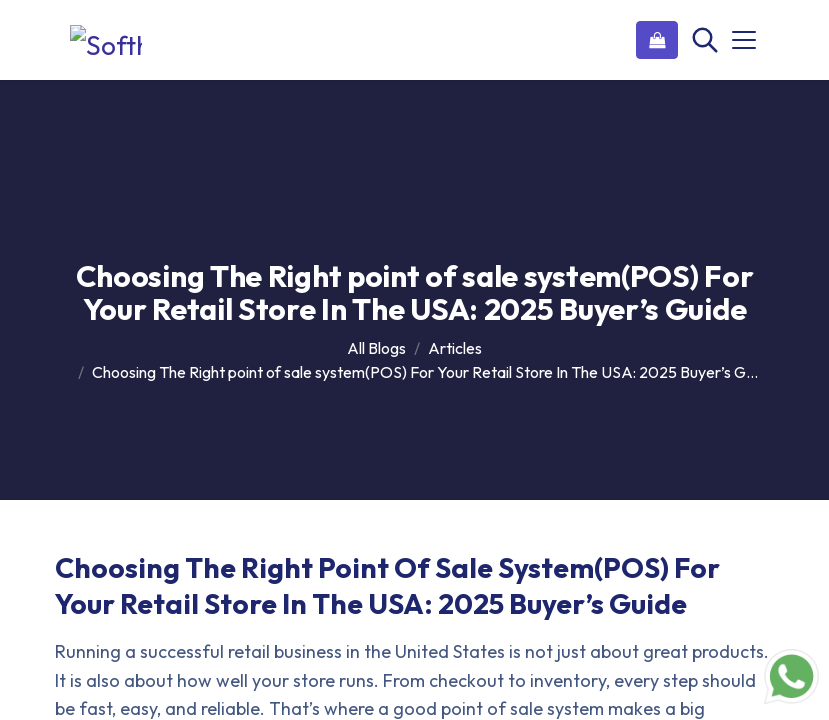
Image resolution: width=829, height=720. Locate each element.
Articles (455, 348)
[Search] (703, 40)
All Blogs (376, 348)
